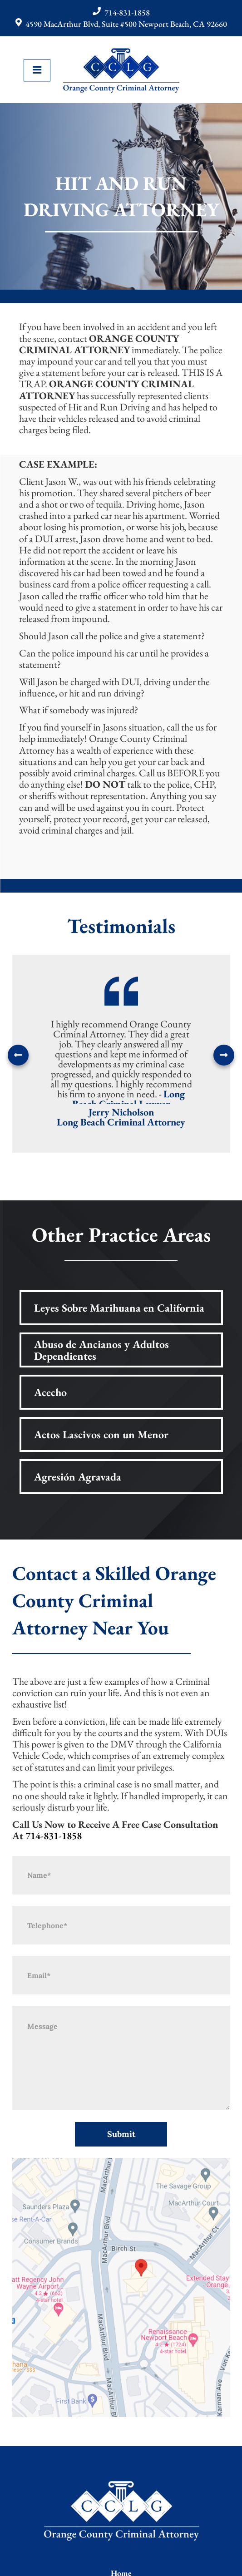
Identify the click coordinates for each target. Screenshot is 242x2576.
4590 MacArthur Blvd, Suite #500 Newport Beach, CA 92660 (126, 24)
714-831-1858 (127, 12)
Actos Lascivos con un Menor (101, 1434)
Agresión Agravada (77, 1477)
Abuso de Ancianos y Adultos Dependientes (101, 1349)
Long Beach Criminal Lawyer (128, 1098)
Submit (121, 2134)
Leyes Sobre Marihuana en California (119, 1308)
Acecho (50, 1392)
